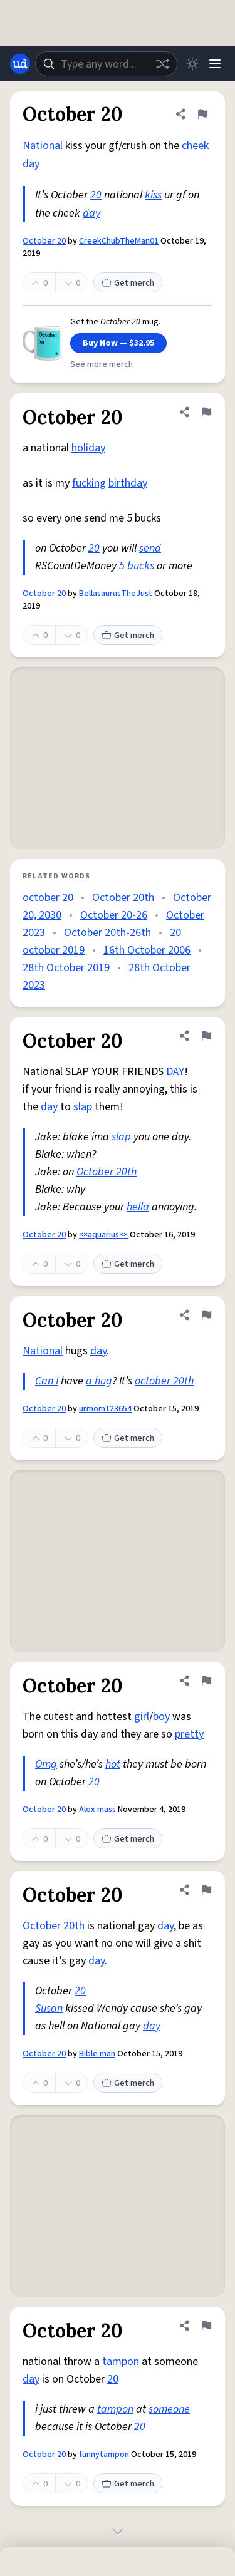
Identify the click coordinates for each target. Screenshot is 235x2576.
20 (96, 195)
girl (141, 1716)
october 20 (48, 897)
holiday (88, 448)
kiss (153, 195)
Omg (46, 1764)
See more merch (101, 364)
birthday (127, 483)
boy (161, 1716)
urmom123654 (105, 1409)
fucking (89, 483)
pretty (189, 1734)
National (43, 145)
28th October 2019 (66, 968)
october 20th (164, 1381)
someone (169, 2409)
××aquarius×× (103, 1235)
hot (112, 1764)
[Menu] (215, 64)
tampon (120, 2361)
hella (138, 1207)
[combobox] (106, 63)
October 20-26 (113, 915)
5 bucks (136, 566)
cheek (195, 145)
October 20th (123, 897)
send (150, 548)
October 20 (44, 241)
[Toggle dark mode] (192, 64)
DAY (175, 1071)
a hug (99, 1381)
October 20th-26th (107, 932)
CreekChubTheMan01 (119, 241)
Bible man (97, 2054)
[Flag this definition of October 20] (202, 114)
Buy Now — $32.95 (118, 343)
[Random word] (162, 63)
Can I (46, 1381)
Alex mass (97, 1809)
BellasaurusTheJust (115, 593)
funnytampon (104, 2454)
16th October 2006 (147, 950)
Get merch (128, 283)
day (31, 164)
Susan (49, 2008)
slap (82, 1107)
